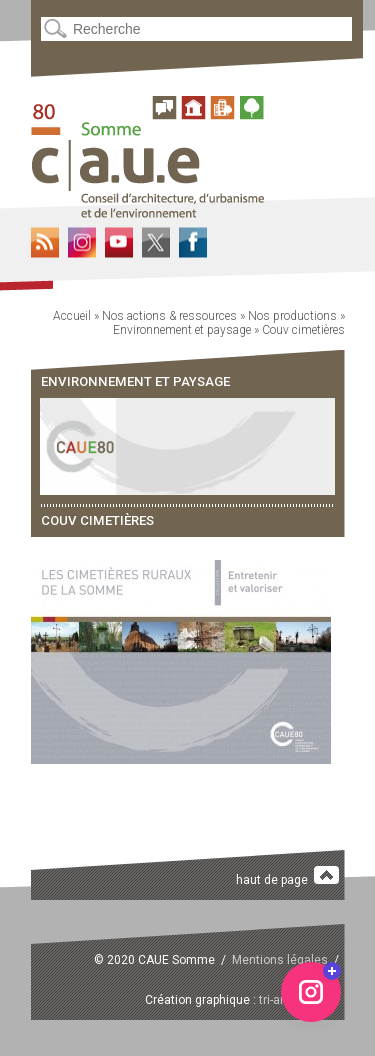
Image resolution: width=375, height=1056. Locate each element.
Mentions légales (280, 960)
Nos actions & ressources (169, 316)
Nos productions (292, 316)
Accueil (72, 316)
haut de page (287, 876)
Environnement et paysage (182, 330)
